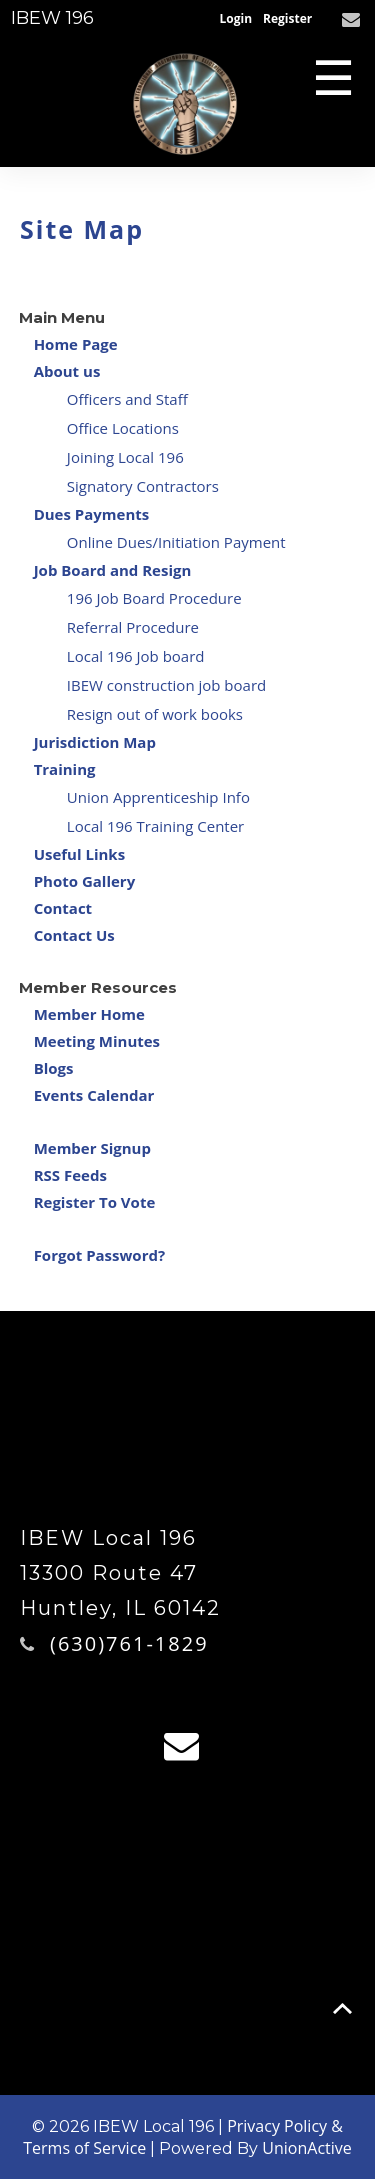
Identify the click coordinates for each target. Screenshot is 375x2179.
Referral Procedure (133, 627)
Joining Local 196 (125, 457)
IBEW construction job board (166, 685)
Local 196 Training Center (155, 826)
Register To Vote (95, 1202)
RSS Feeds (70, 1175)
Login (236, 18)
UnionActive (306, 2148)
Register (287, 18)
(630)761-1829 (129, 1643)
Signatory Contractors (143, 486)
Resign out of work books (155, 714)
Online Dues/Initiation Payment (176, 542)
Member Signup (92, 1148)
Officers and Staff (127, 399)
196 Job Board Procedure (154, 598)
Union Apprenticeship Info (158, 797)
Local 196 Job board (136, 656)
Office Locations (123, 428)
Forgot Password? (99, 1255)
